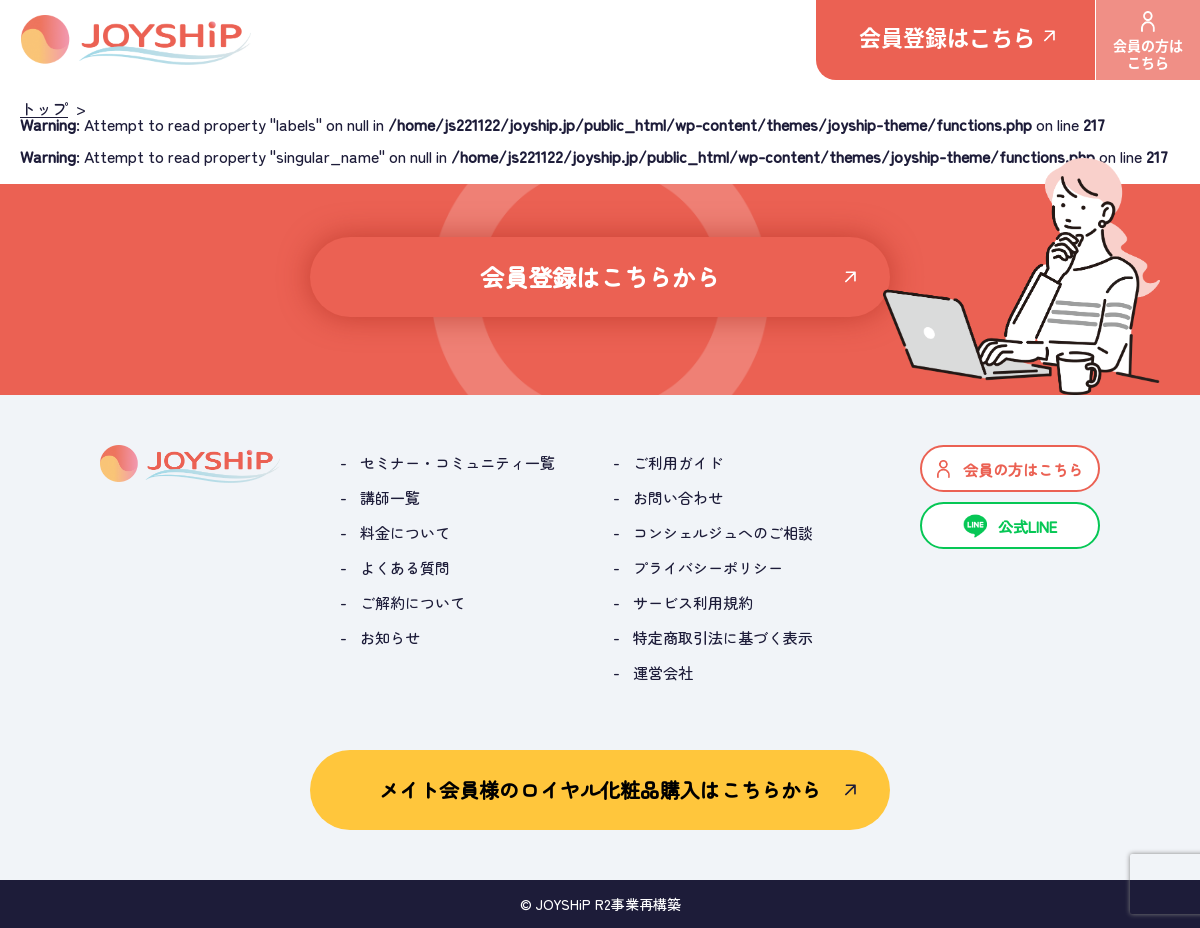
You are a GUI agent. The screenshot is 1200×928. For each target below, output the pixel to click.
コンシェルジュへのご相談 (723, 532)
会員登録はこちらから (600, 276)
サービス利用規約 (693, 602)
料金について (405, 532)
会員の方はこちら (1148, 41)
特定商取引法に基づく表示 (723, 637)
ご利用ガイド (678, 462)
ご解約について (412, 602)
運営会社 (663, 672)
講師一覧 (390, 497)
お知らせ (390, 637)
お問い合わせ (678, 497)
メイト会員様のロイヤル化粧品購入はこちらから (600, 789)
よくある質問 (405, 567)
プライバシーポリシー (708, 567)
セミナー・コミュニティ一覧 (457, 462)
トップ (44, 108)
